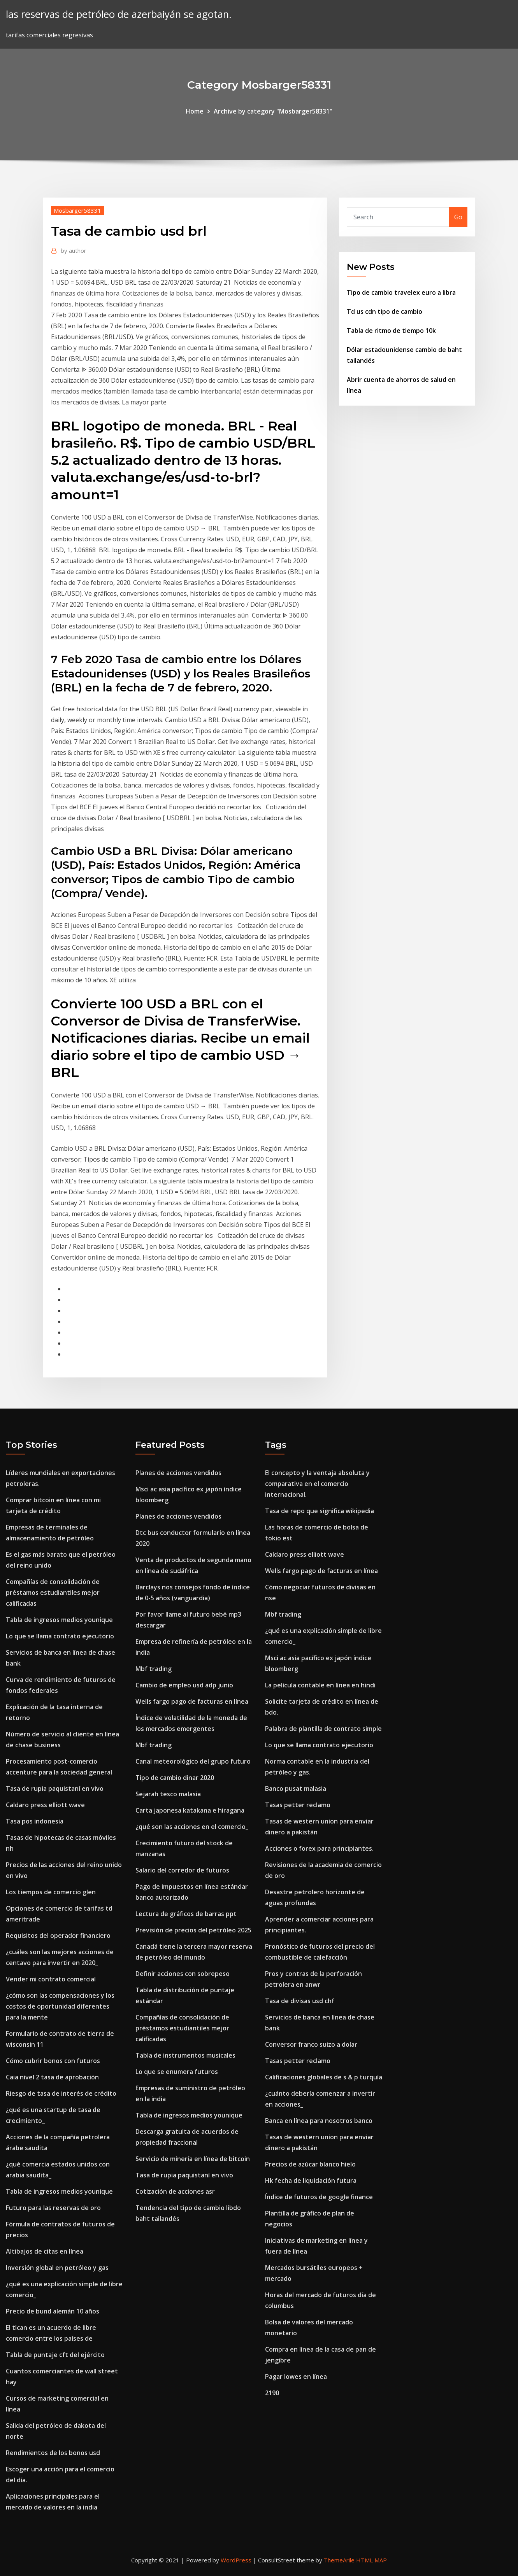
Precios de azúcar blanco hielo (310, 2164)
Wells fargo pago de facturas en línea (191, 1701)
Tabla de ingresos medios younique (59, 1619)
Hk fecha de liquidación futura (310, 2180)
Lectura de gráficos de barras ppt (186, 1913)
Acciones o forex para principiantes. (319, 1848)
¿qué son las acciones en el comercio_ (191, 1826)
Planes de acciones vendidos (178, 1472)
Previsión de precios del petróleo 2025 (193, 1930)
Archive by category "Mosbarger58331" (273, 111)
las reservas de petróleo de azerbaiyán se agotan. (119, 14)
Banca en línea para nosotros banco (318, 2120)
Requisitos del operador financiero (58, 1935)
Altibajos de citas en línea (44, 2251)
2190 (272, 2393)
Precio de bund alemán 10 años (52, 2311)
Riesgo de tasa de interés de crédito (61, 2093)
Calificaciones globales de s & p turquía (323, 2077)
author (73, 250)
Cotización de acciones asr (175, 2191)
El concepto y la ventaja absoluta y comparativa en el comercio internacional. (317, 1483)
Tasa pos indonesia (34, 1821)
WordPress (236, 2560)
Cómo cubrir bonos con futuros (53, 2060)
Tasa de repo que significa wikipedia (319, 1511)
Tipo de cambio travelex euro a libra (401, 292)
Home (195, 111)
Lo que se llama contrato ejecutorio (60, 1636)
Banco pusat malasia (295, 1788)
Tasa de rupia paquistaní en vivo (55, 1788)
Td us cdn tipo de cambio (384, 311)
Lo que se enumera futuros (176, 2071)
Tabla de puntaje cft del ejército (55, 2354)
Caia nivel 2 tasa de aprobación (52, 2077)
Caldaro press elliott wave (45, 1805)
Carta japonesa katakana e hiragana (189, 1810)
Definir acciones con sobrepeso (182, 1973)
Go (458, 217)
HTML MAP (371, 2560)
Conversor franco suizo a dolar (311, 2044)
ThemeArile (339, 2560)
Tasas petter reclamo (297, 1805)
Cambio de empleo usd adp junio (184, 1685)
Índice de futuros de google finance (319, 2197)
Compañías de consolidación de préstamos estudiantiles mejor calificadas (53, 1592)
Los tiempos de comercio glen (51, 1892)
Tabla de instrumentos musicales (185, 2055)
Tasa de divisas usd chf (299, 2001)
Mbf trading (153, 1668)
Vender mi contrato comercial (51, 1979)
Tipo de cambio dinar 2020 (174, 1777)
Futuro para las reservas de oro (53, 2207)
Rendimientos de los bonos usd (53, 2452)
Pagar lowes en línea (296, 2376)
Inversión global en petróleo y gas (57, 2267)
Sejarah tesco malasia (168, 1794)
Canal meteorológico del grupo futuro (193, 1761)
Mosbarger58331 (77, 210)
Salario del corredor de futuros (182, 1870)
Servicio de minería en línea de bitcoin (192, 2158)
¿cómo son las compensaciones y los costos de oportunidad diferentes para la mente (60, 2006)
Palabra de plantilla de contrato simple (323, 1728)
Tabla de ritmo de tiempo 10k (391, 330)
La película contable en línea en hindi (320, 1685)
